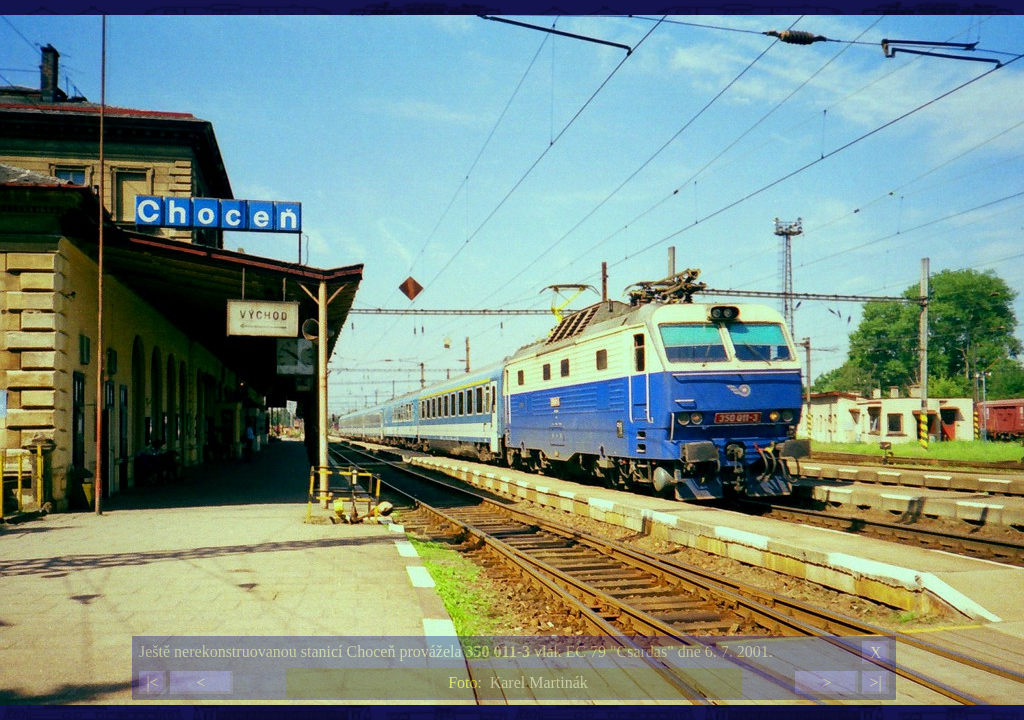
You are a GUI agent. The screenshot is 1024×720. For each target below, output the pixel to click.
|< (152, 682)
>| (875, 682)
